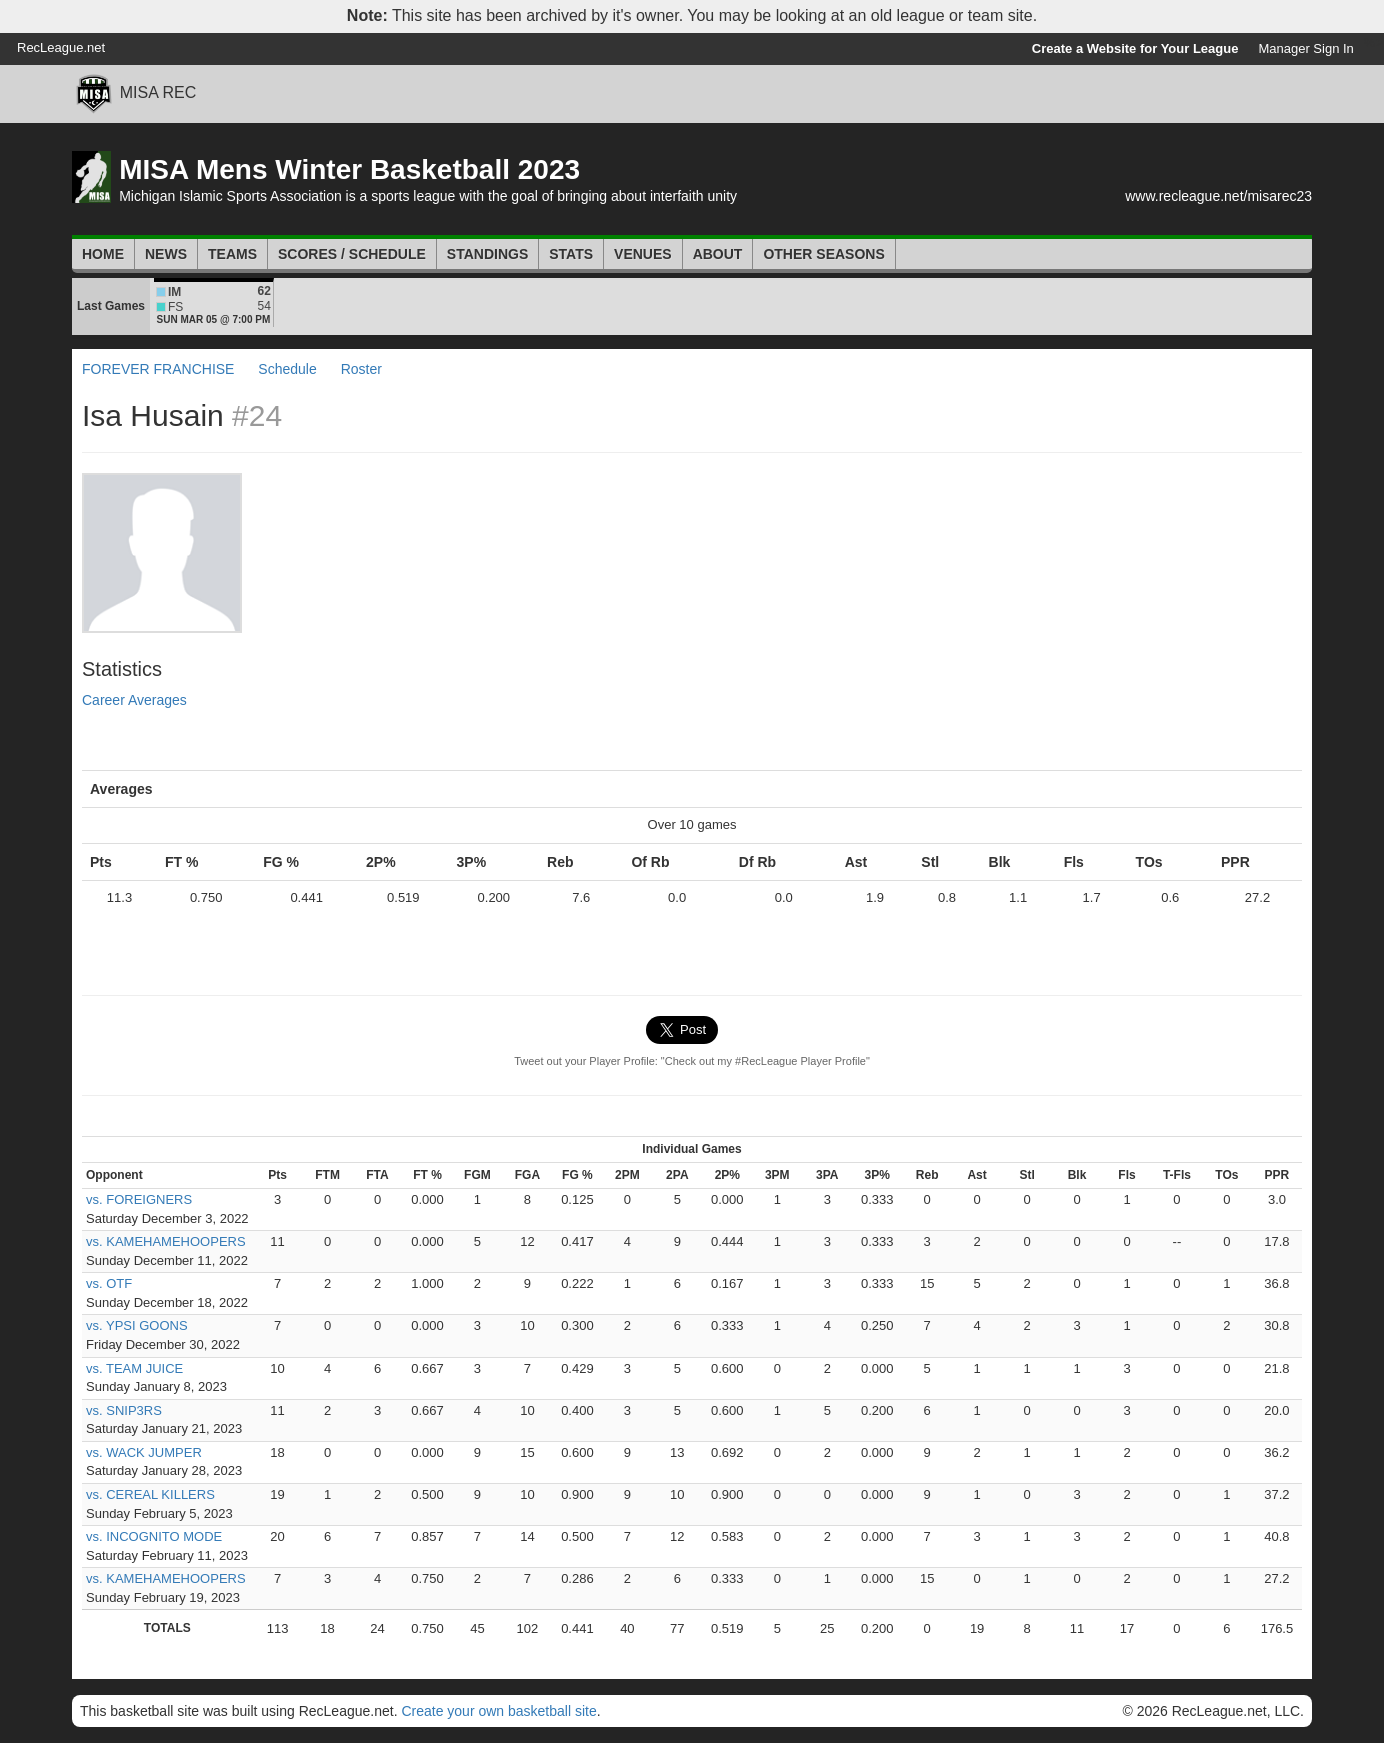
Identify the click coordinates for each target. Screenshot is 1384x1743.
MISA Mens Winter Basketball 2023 (349, 169)
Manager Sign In (1305, 48)
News (166, 254)
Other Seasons (823, 254)
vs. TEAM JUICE (134, 1368)
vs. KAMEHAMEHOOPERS (166, 1241)
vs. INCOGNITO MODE (154, 1536)
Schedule (287, 369)
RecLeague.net (61, 47)
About (718, 254)
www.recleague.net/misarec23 (1218, 196)
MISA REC (158, 92)
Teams (232, 254)
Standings (487, 254)
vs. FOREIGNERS (139, 1199)
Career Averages (134, 700)
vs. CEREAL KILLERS (150, 1494)
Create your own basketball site (498, 1711)
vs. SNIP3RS (124, 1410)
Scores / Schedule (352, 254)
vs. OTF (109, 1283)
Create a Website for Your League (1135, 48)
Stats (571, 254)
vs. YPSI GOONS (137, 1325)
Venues (643, 254)
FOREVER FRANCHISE (158, 369)
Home (103, 254)
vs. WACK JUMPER (144, 1452)
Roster (361, 369)
